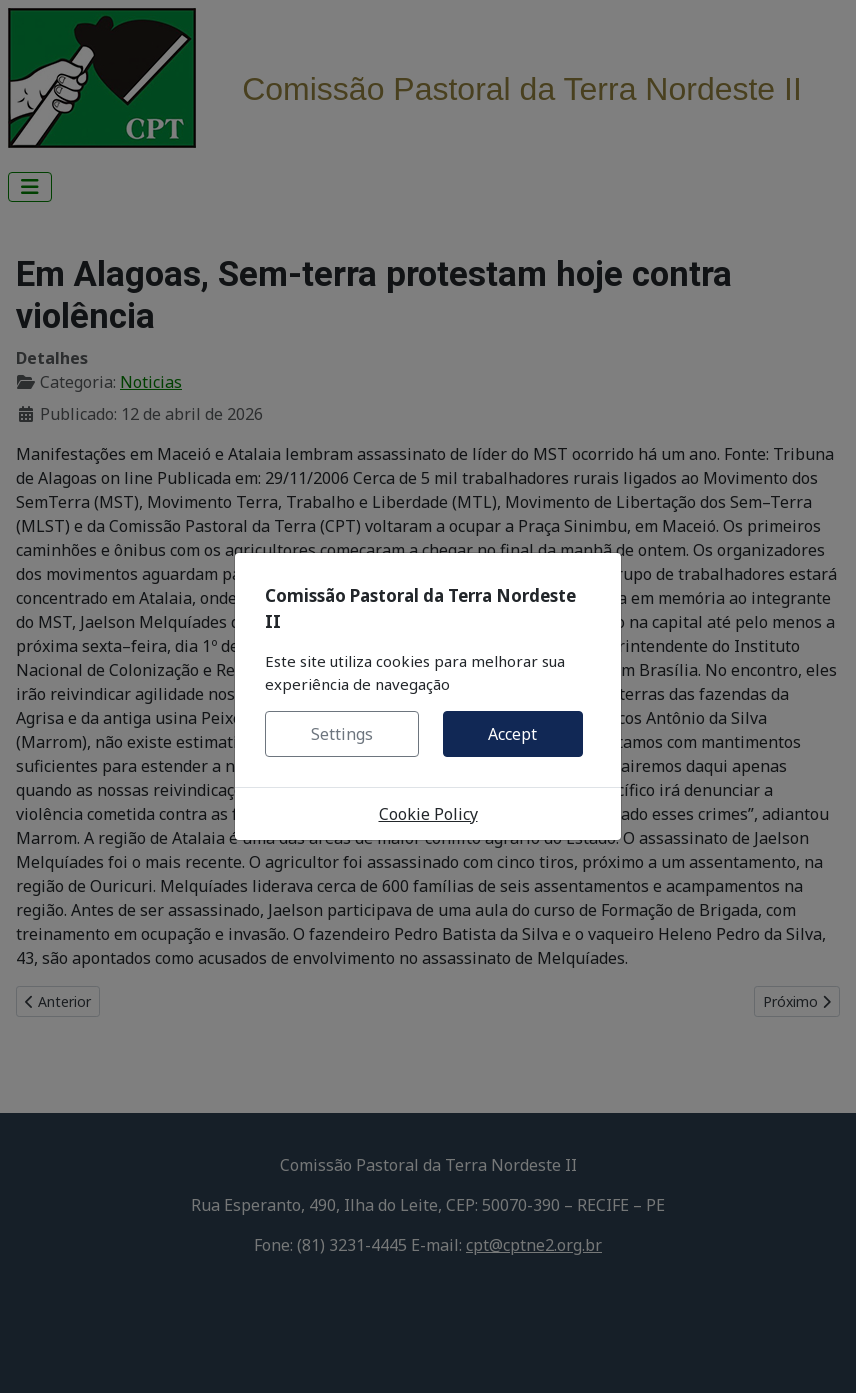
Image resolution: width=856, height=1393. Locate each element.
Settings (342, 734)
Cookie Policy (428, 814)
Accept (512, 734)
